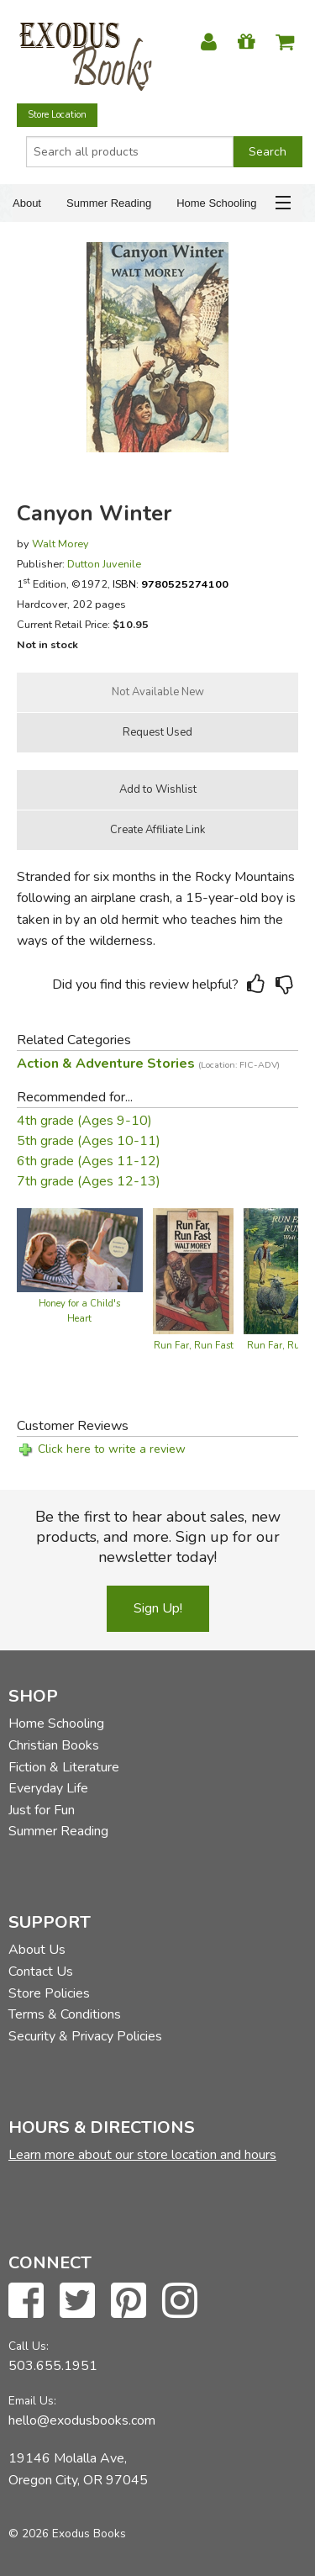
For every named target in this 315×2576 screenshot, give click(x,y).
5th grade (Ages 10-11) (88, 1141)
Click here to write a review (112, 1449)
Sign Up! (158, 1608)
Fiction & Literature (63, 1767)
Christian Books (53, 1745)
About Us (37, 1949)
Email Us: (32, 2401)
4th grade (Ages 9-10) (84, 1120)
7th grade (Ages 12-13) (88, 1181)
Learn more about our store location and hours (142, 2155)
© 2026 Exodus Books (67, 2534)
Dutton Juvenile (104, 564)
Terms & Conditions (64, 2014)
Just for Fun (41, 1810)
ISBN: (170, 584)
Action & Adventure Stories (148, 1063)
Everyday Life (48, 1788)
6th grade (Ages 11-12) (88, 1161)
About (27, 203)
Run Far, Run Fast (194, 1345)
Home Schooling (216, 203)
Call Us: (28, 2346)
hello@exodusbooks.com (81, 2420)
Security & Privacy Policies (85, 2036)
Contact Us (40, 1971)
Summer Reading (108, 203)
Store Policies (49, 1993)
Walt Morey (60, 543)
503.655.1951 (52, 2366)
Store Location (57, 114)
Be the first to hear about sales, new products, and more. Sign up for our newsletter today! (158, 1537)
